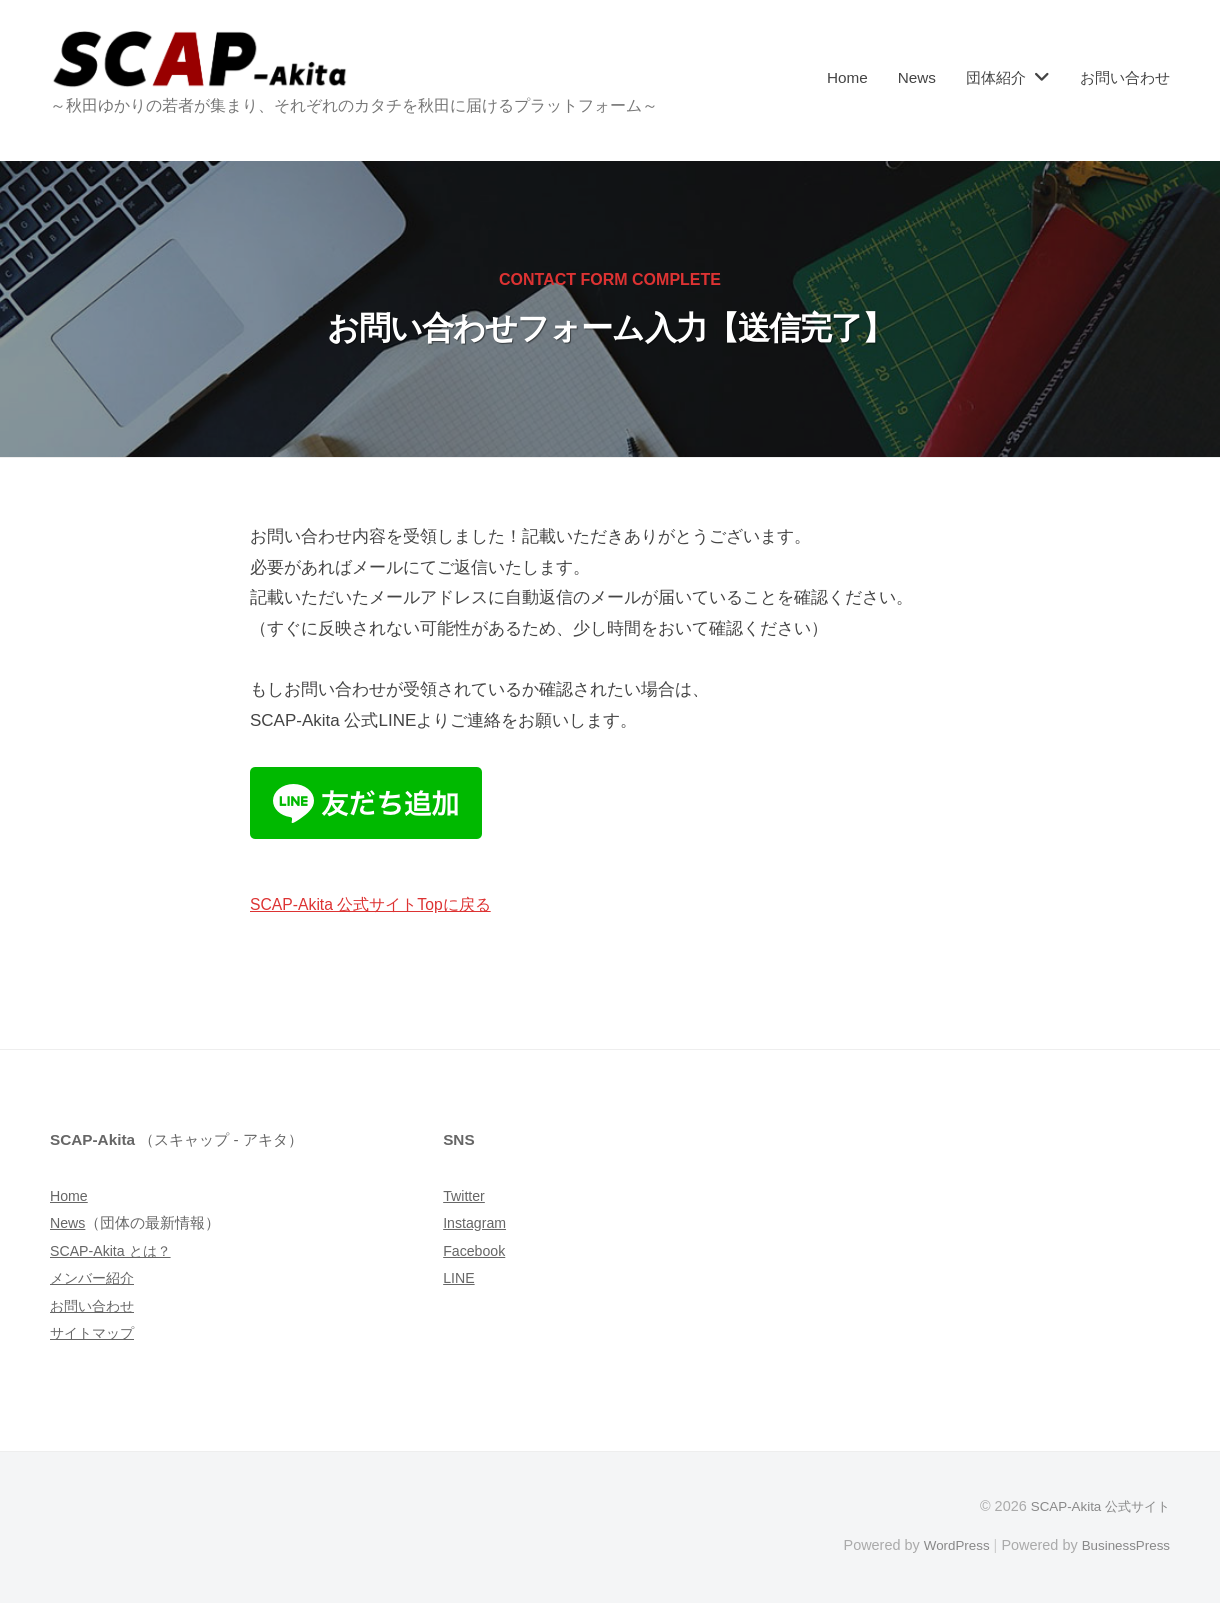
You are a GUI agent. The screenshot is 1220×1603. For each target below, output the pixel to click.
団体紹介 (996, 77)
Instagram (477, 1222)
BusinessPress (1123, 1545)
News (917, 77)
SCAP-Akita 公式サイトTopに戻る (379, 904)
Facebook (476, 1250)
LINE (460, 1277)
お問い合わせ (1125, 77)
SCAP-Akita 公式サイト (1095, 1506)
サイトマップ (95, 1332)
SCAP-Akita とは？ (115, 1250)
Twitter (465, 1195)
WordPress (946, 1545)
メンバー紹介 (95, 1277)
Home (847, 77)
